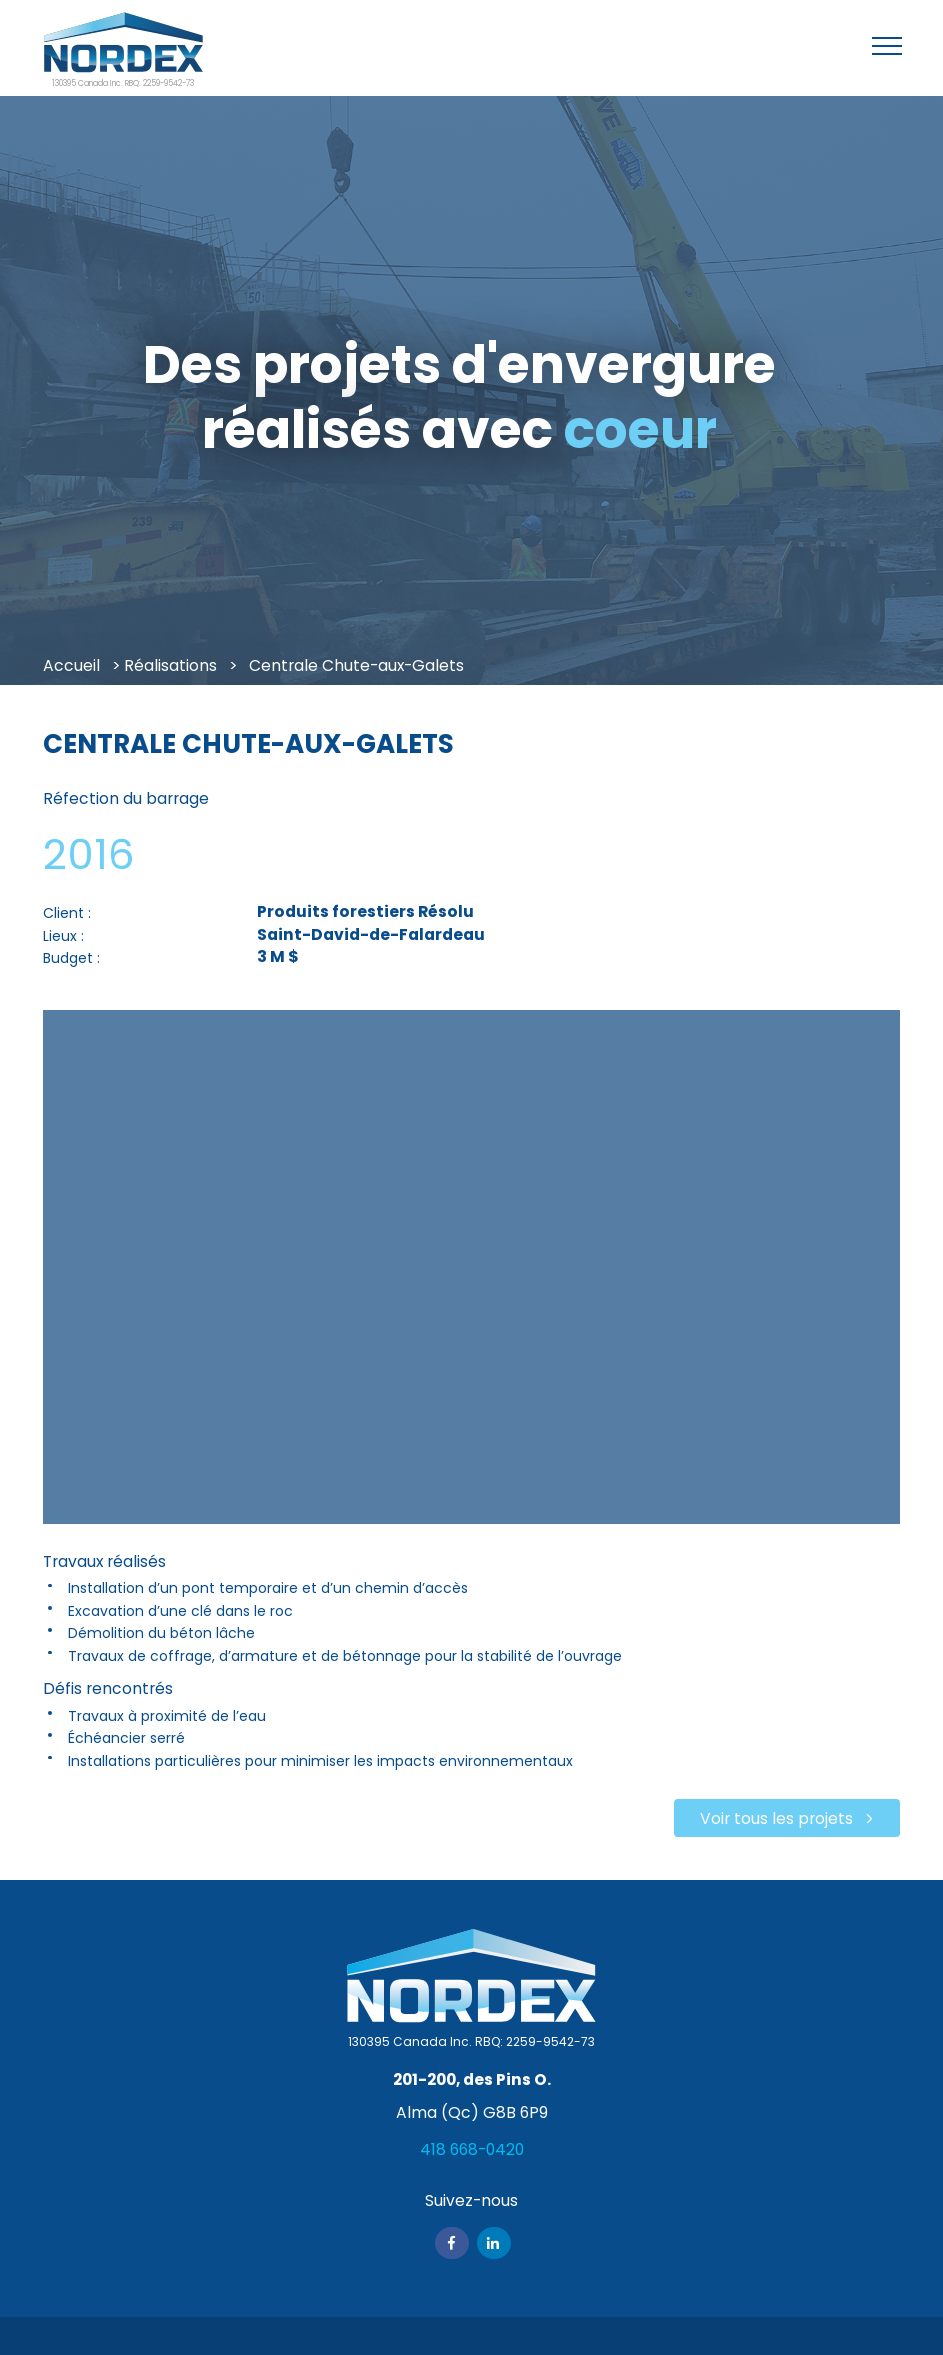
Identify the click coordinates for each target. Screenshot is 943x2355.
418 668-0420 (472, 2149)
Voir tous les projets (776, 1818)
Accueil (71, 665)
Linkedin (494, 2243)
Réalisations (170, 665)
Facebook (452, 2243)
